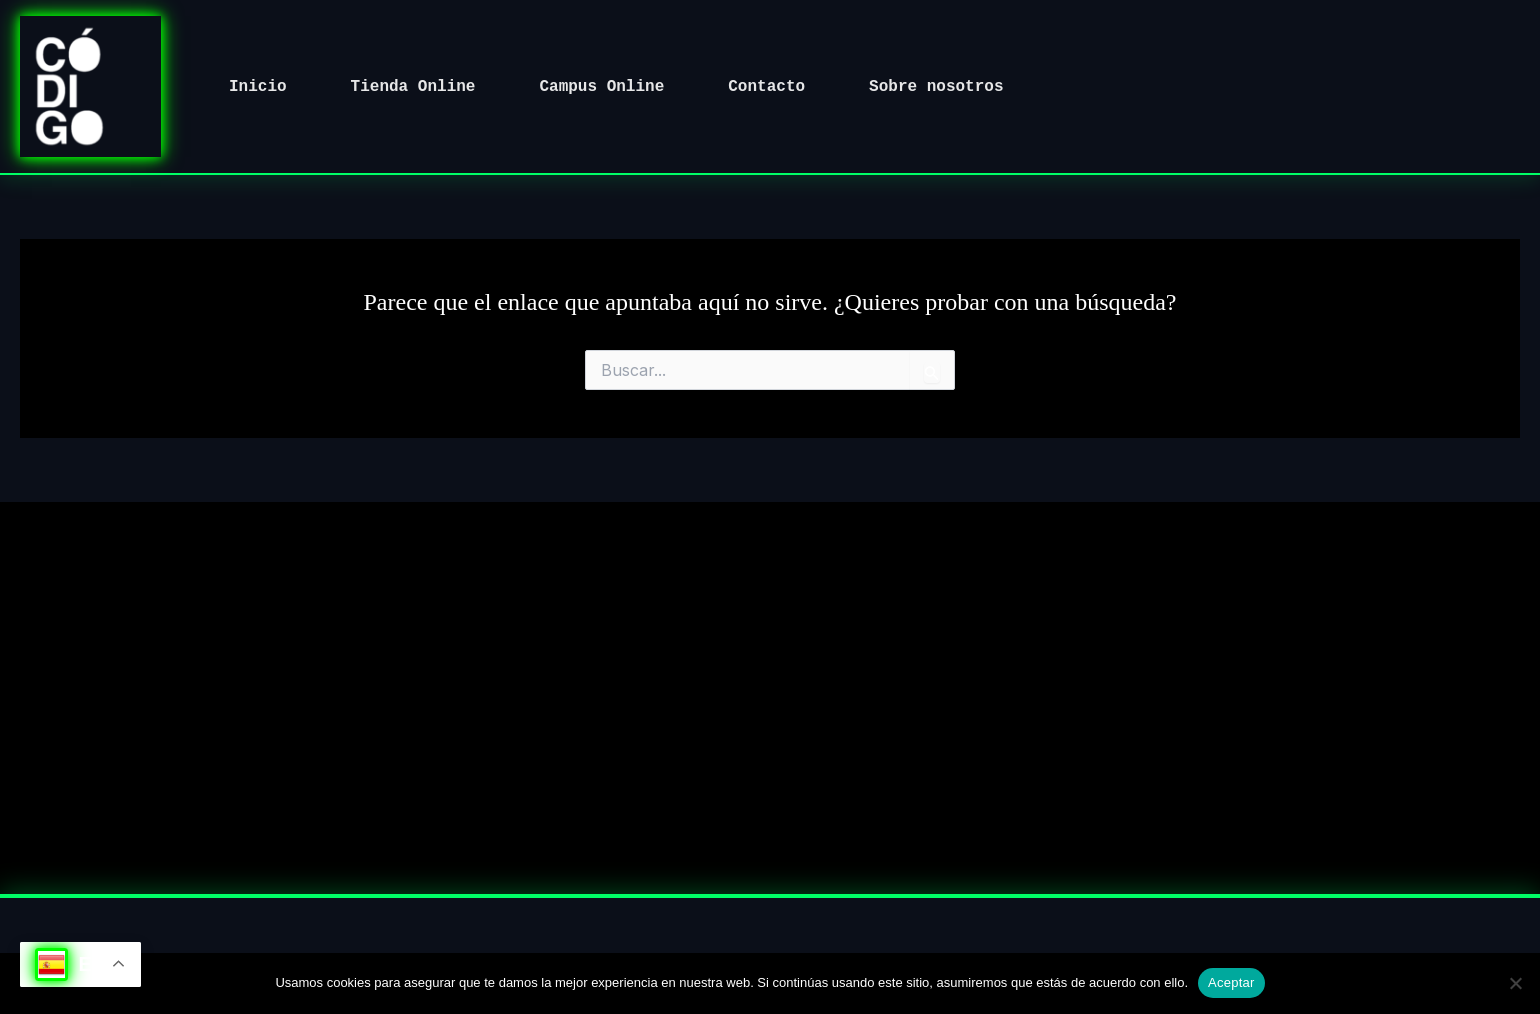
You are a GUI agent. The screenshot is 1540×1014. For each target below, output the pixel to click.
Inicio (258, 87)
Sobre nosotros (936, 87)
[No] (1515, 983)
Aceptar (1231, 982)
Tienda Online (413, 87)
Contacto (766, 87)
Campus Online (601, 87)
